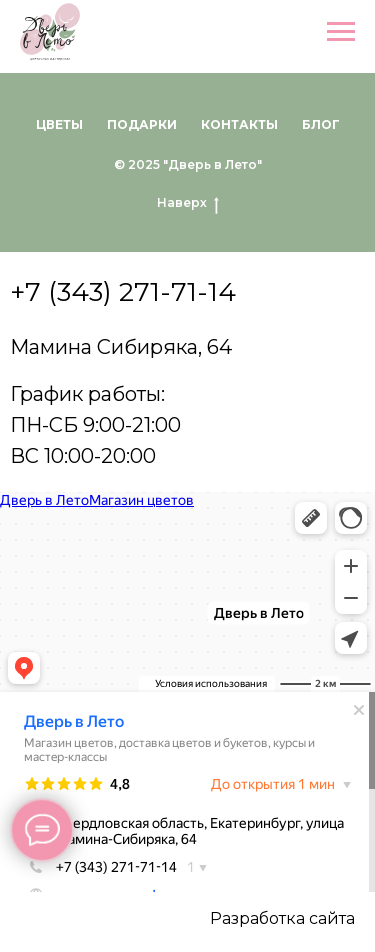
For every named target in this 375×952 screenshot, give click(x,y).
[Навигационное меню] (341, 32)
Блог (321, 124)
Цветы (59, 124)
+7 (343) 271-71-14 (123, 292)
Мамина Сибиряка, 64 (121, 347)
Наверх (188, 203)
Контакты (239, 124)
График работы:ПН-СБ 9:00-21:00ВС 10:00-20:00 (95, 425)
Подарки (142, 124)
